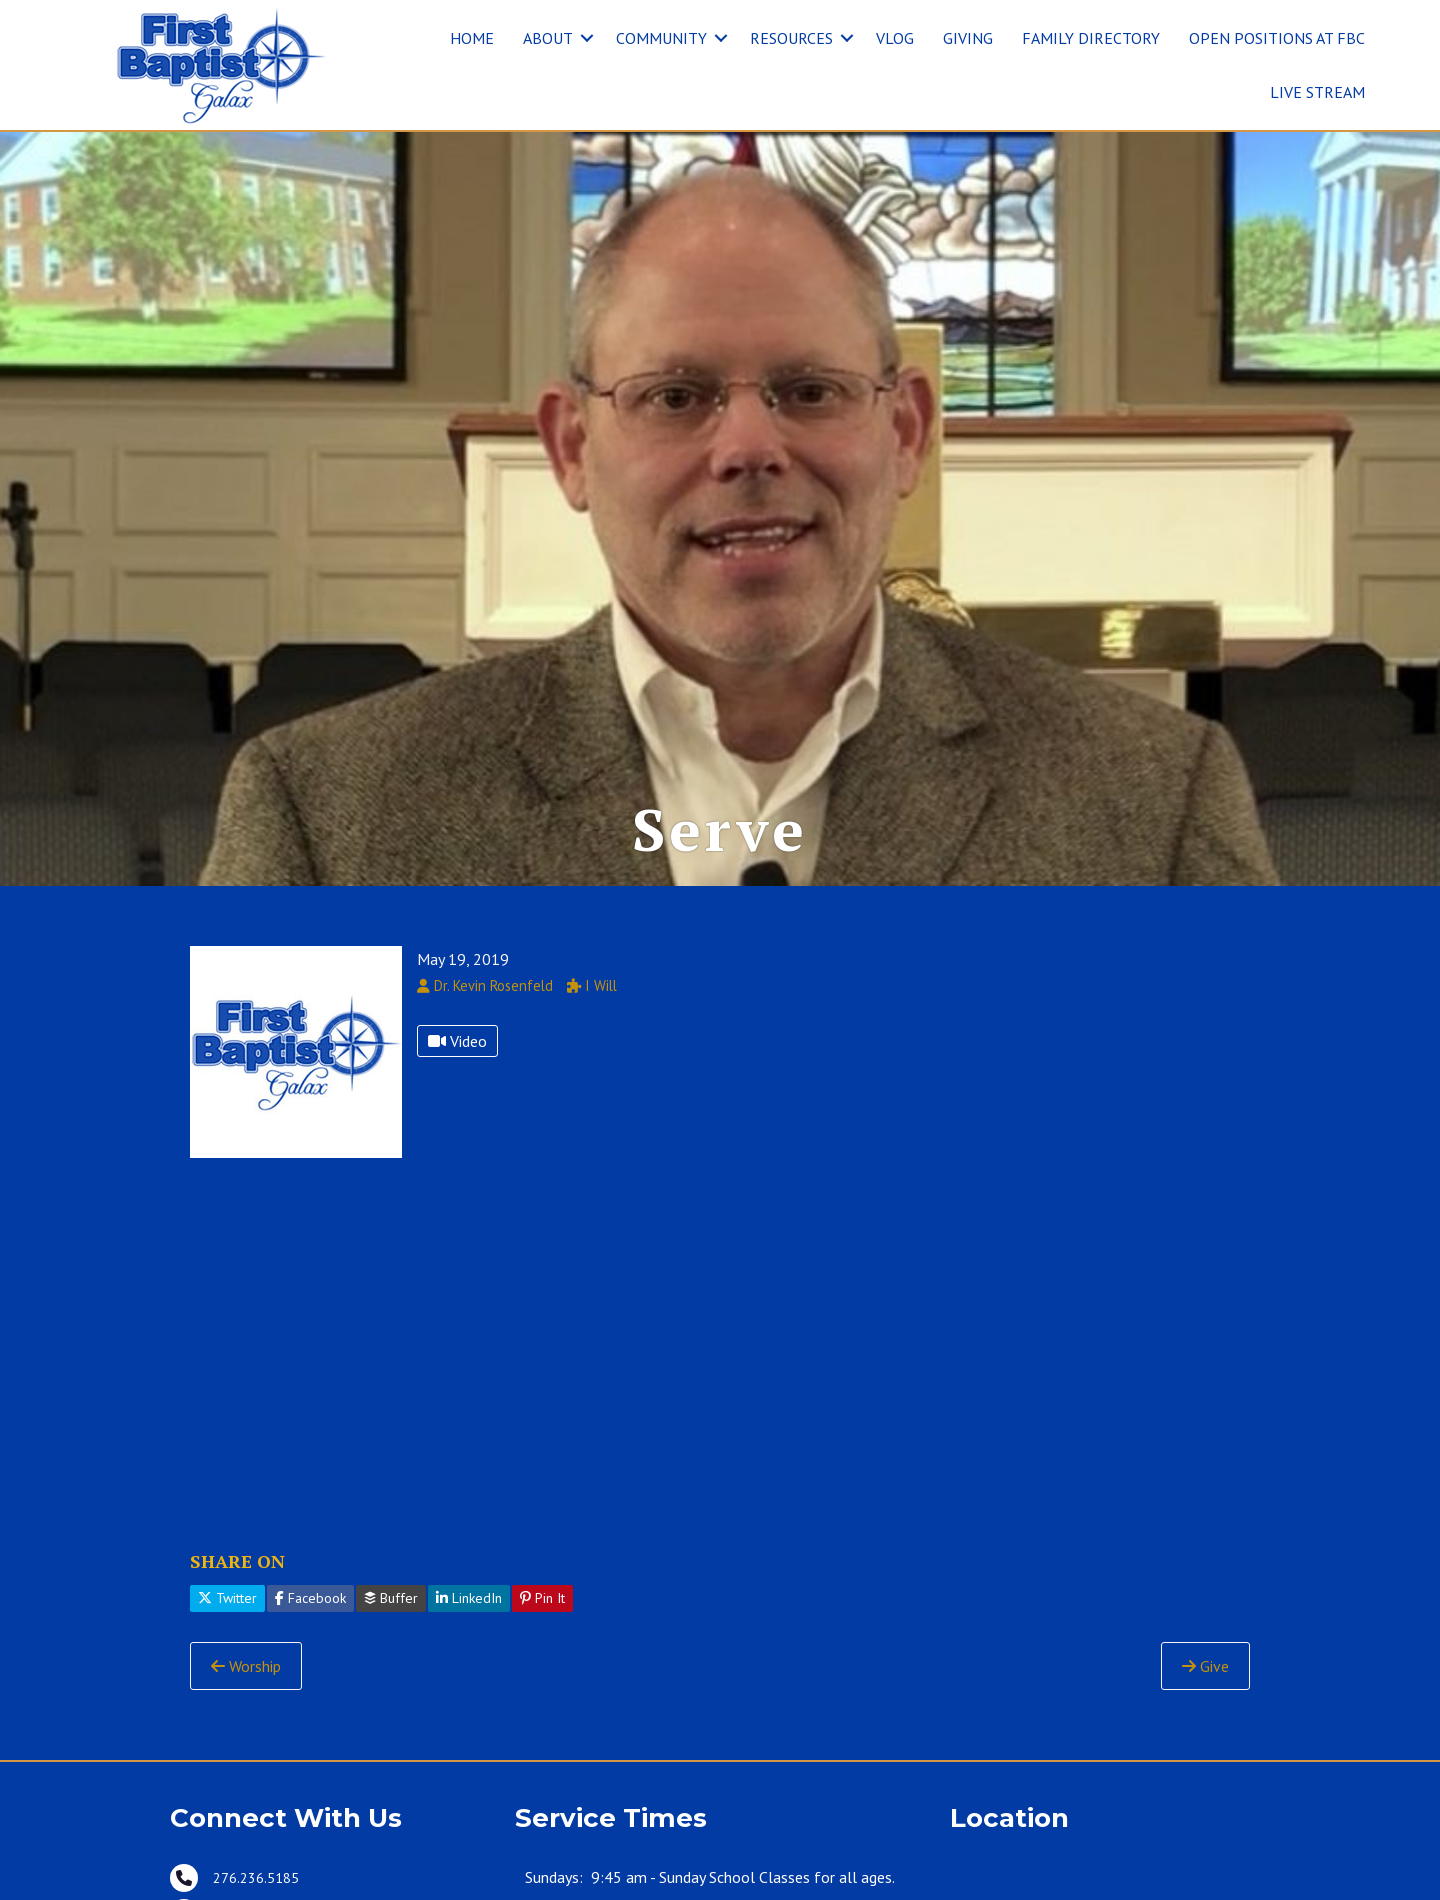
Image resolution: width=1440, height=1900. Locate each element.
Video (457, 1046)
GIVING (968, 38)
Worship (246, 1671)
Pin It (542, 1604)
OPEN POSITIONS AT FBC (1277, 38)
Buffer (391, 1604)
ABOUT (548, 38)
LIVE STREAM (1317, 92)
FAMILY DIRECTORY (1091, 38)
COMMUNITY (661, 38)
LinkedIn (469, 1604)
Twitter (227, 1604)
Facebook (310, 1604)
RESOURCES (791, 38)
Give (1205, 1671)
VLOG (895, 38)
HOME (472, 38)
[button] (587, 38)
